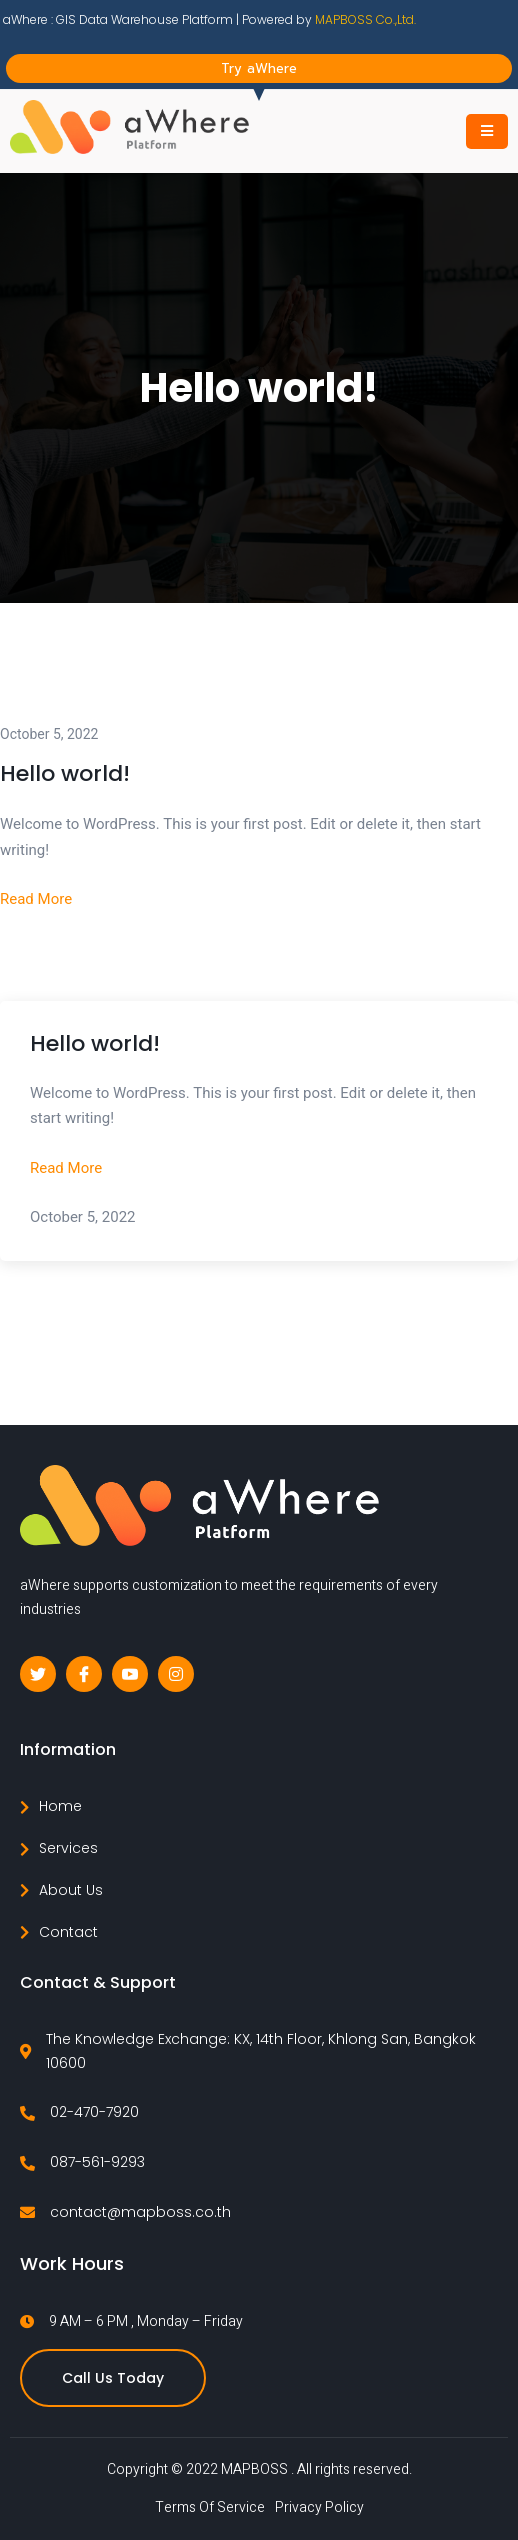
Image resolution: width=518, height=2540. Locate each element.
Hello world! (65, 773)
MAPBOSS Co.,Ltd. (365, 19)
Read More (36, 899)
